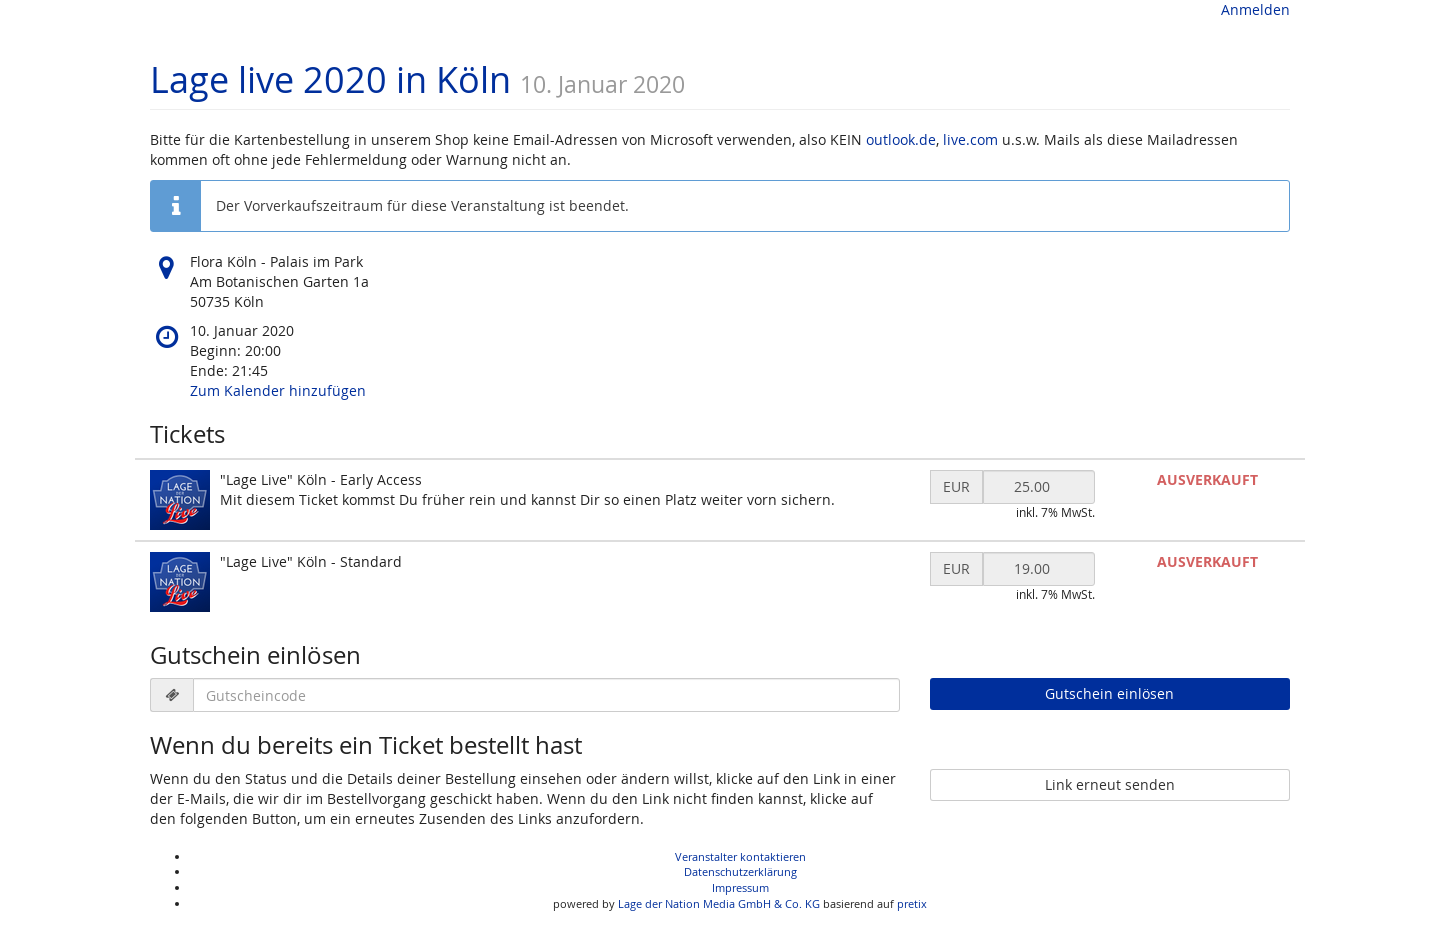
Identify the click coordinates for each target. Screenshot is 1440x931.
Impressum (740, 887)
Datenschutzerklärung (740, 871)
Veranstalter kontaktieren (740, 856)
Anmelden (1255, 9)
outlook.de (901, 139)
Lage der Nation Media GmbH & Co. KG (719, 903)
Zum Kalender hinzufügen (278, 390)
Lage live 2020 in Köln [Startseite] (330, 79)
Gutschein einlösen (1109, 693)
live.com (970, 139)
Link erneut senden (1110, 784)
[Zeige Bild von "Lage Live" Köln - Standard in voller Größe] (180, 582)
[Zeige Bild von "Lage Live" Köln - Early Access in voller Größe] (180, 500)
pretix (912, 903)
